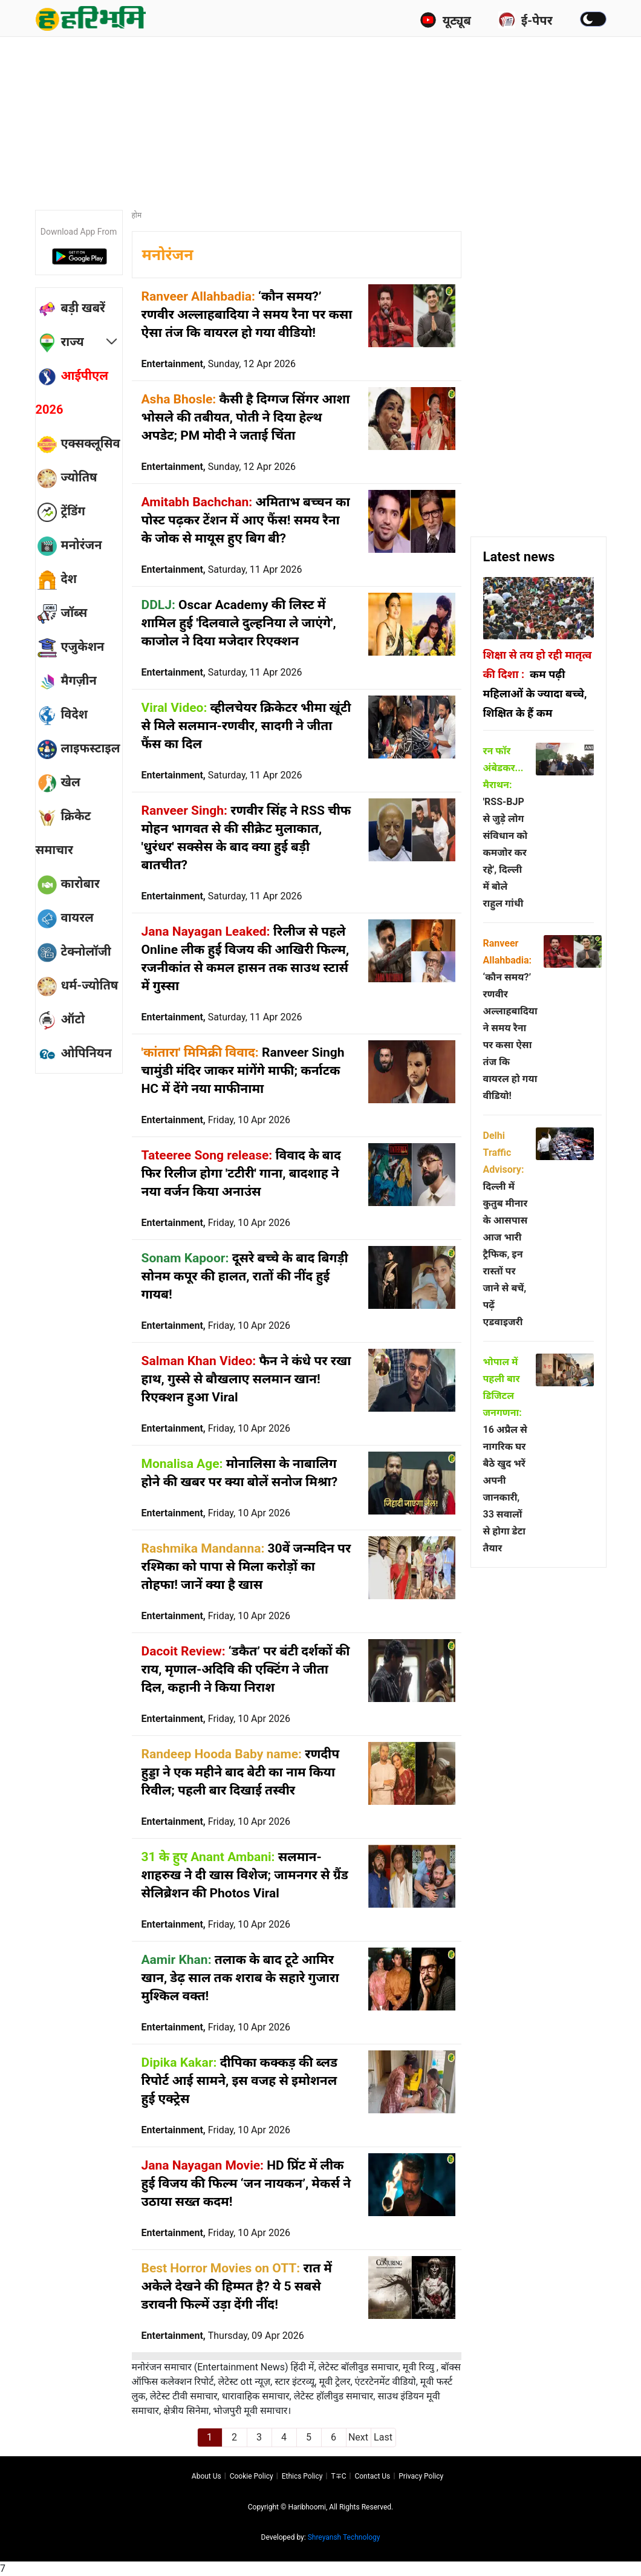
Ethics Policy (302, 2476)
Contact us (372, 2476)
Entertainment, (219, 364)
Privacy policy (421, 2476)
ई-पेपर (525, 19)
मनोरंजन (168, 255)
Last (383, 2437)
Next (358, 2437)
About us (206, 2476)
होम (137, 215)
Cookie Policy (251, 2476)
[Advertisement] (328, 118)
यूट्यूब (445, 19)
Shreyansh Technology (344, 2537)
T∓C (338, 2476)
